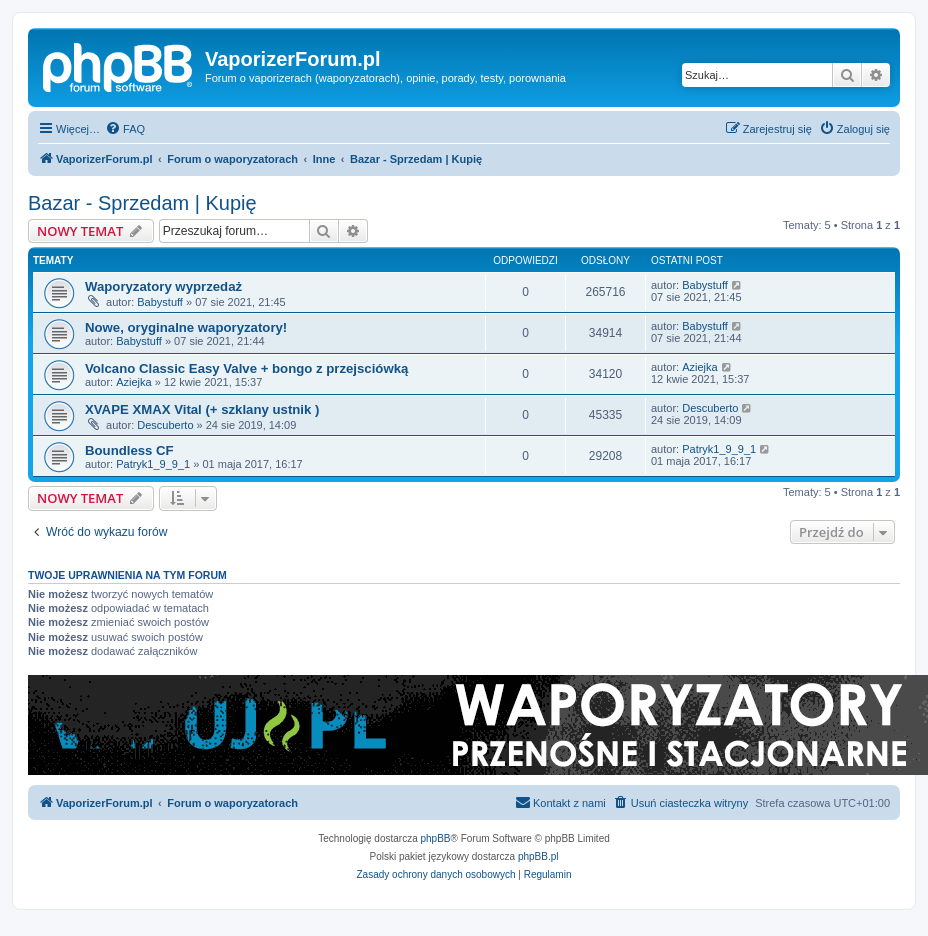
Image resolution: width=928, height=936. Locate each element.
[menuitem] (125, 129)
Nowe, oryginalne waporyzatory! (186, 327)
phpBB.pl (538, 856)
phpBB (436, 838)
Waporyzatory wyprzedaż (163, 286)
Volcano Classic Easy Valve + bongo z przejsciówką (246, 368)
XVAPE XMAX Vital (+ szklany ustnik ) (202, 409)
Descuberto (165, 425)
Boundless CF (129, 450)
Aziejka (133, 382)
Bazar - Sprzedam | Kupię (142, 203)
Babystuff (160, 302)
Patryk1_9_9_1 (153, 464)
